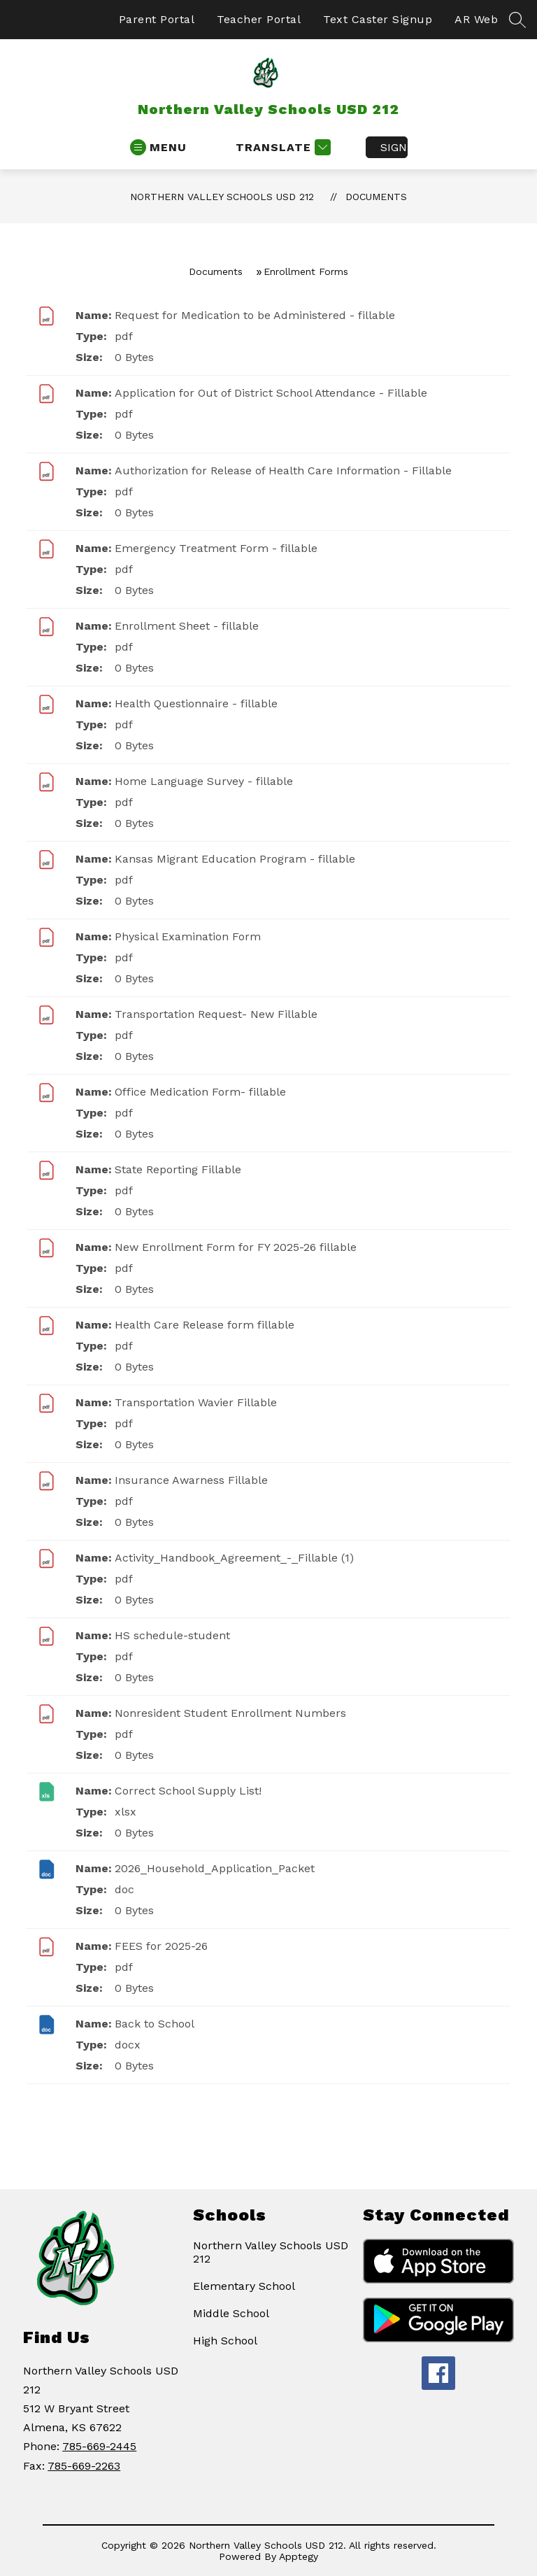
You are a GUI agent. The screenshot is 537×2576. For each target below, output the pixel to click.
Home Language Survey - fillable (204, 781)
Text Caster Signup (377, 19)
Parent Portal (157, 19)
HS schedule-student (172, 1635)
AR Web (476, 19)
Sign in (394, 147)
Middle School (231, 2313)
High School (225, 2340)
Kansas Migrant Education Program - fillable (235, 858)
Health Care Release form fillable (204, 1324)
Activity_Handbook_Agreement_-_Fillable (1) (234, 1557)
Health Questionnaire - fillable (196, 703)
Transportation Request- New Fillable (216, 1014)
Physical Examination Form (188, 936)
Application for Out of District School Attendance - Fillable (271, 392)
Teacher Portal (259, 19)
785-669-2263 (84, 2465)
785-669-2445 (99, 2446)
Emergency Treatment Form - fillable (216, 548)
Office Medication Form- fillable (200, 1091)
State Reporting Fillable (178, 1169)
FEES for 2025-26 (161, 1946)
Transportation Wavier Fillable (196, 1402)
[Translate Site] (281, 147)
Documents (376, 196)
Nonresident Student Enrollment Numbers (230, 1713)
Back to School (154, 2023)
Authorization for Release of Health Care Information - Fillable (283, 470)
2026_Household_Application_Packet (215, 1868)
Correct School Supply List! (188, 1790)
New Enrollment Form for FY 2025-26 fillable (236, 1247)
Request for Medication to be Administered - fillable (255, 315)
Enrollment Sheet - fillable (187, 625)
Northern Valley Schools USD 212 (222, 196)
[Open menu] (158, 147)
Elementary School (244, 2286)
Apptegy (298, 2556)
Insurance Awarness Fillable (191, 1480)
